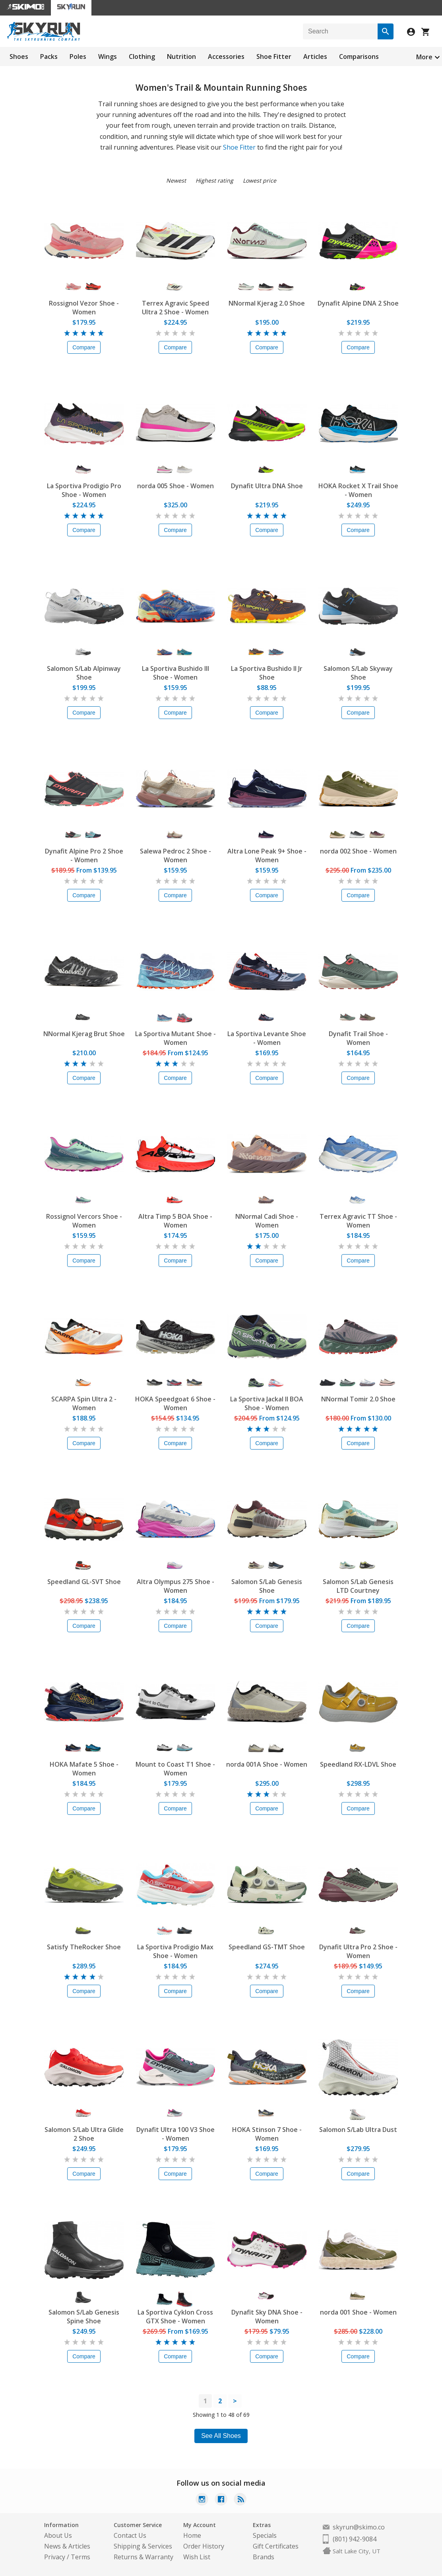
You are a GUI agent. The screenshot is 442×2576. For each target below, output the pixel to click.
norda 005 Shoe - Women (175, 485)
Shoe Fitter (273, 56)
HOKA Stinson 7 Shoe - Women (267, 2134)
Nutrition (181, 56)
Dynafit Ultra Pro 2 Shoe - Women (358, 1951)
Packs (49, 56)
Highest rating (214, 180)
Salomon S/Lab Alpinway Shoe (84, 673)
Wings (107, 56)
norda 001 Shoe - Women (358, 2312)
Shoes (19, 56)
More (424, 57)
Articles (315, 56)
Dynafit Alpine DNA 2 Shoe (358, 303)
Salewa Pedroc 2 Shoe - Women (175, 855)
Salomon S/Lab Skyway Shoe (358, 673)
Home (192, 2535)
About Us (58, 2535)
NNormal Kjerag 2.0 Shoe (267, 303)
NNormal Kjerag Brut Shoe (84, 1033)
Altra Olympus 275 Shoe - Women (175, 1586)
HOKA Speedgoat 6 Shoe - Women (175, 1403)
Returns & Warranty (143, 2557)
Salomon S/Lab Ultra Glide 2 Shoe (84, 2134)
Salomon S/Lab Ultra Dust (358, 2129)
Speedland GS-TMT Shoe (267, 1947)
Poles (78, 56)
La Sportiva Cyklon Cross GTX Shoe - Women (175, 2316)
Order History (203, 2546)
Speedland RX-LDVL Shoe (358, 1764)
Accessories (226, 56)
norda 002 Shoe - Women (358, 851)
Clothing (142, 56)
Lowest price (259, 180)
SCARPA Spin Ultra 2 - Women (83, 1403)
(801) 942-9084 (354, 2539)
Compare (83, 347)
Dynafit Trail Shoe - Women (358, 1038)
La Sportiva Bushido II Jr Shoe (266, 673)
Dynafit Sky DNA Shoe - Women (266, 2316)
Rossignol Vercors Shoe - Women (84, 1221)
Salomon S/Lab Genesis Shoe (266, 1586)
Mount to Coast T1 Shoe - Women (175, 1768)
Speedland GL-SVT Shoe (84, 1581)
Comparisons (359, 56)
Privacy (54, 2557)
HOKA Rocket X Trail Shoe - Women (358, 490)
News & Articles (67, 2546)
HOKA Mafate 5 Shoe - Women (84, 1768)
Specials (265, 2535)
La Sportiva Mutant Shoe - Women (175, 1038)
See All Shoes (221, 2435)
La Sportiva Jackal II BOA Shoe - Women (266, 1403)
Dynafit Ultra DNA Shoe (267, 485)
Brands (263, 2557)
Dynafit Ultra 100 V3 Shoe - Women (175, 2134)
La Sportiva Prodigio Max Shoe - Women (175, 1951)
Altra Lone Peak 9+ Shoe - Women (266, 855)
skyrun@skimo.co (359, 2527)
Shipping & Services (143, 2546)
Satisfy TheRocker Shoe (84, 1947)
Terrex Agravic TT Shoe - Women (358, 1221)
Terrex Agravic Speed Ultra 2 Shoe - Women (175, 307)
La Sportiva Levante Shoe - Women (266, 1038)
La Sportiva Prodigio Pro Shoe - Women (84, 490)
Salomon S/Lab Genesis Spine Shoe (83, 2316)
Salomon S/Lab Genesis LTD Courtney (358, 1586)
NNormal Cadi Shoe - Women (266, 1221)
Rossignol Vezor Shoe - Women (84, 307)
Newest (176, 180)
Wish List (196, 2557)
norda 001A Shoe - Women (266, 1764)
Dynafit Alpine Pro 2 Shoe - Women (84, 855)
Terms (80, 2557)
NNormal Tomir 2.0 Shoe (358, 1399)
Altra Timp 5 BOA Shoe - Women (175, 1221)
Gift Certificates (276, 2546)
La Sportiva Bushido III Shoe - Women (175, 673)
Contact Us (130, 2535)
